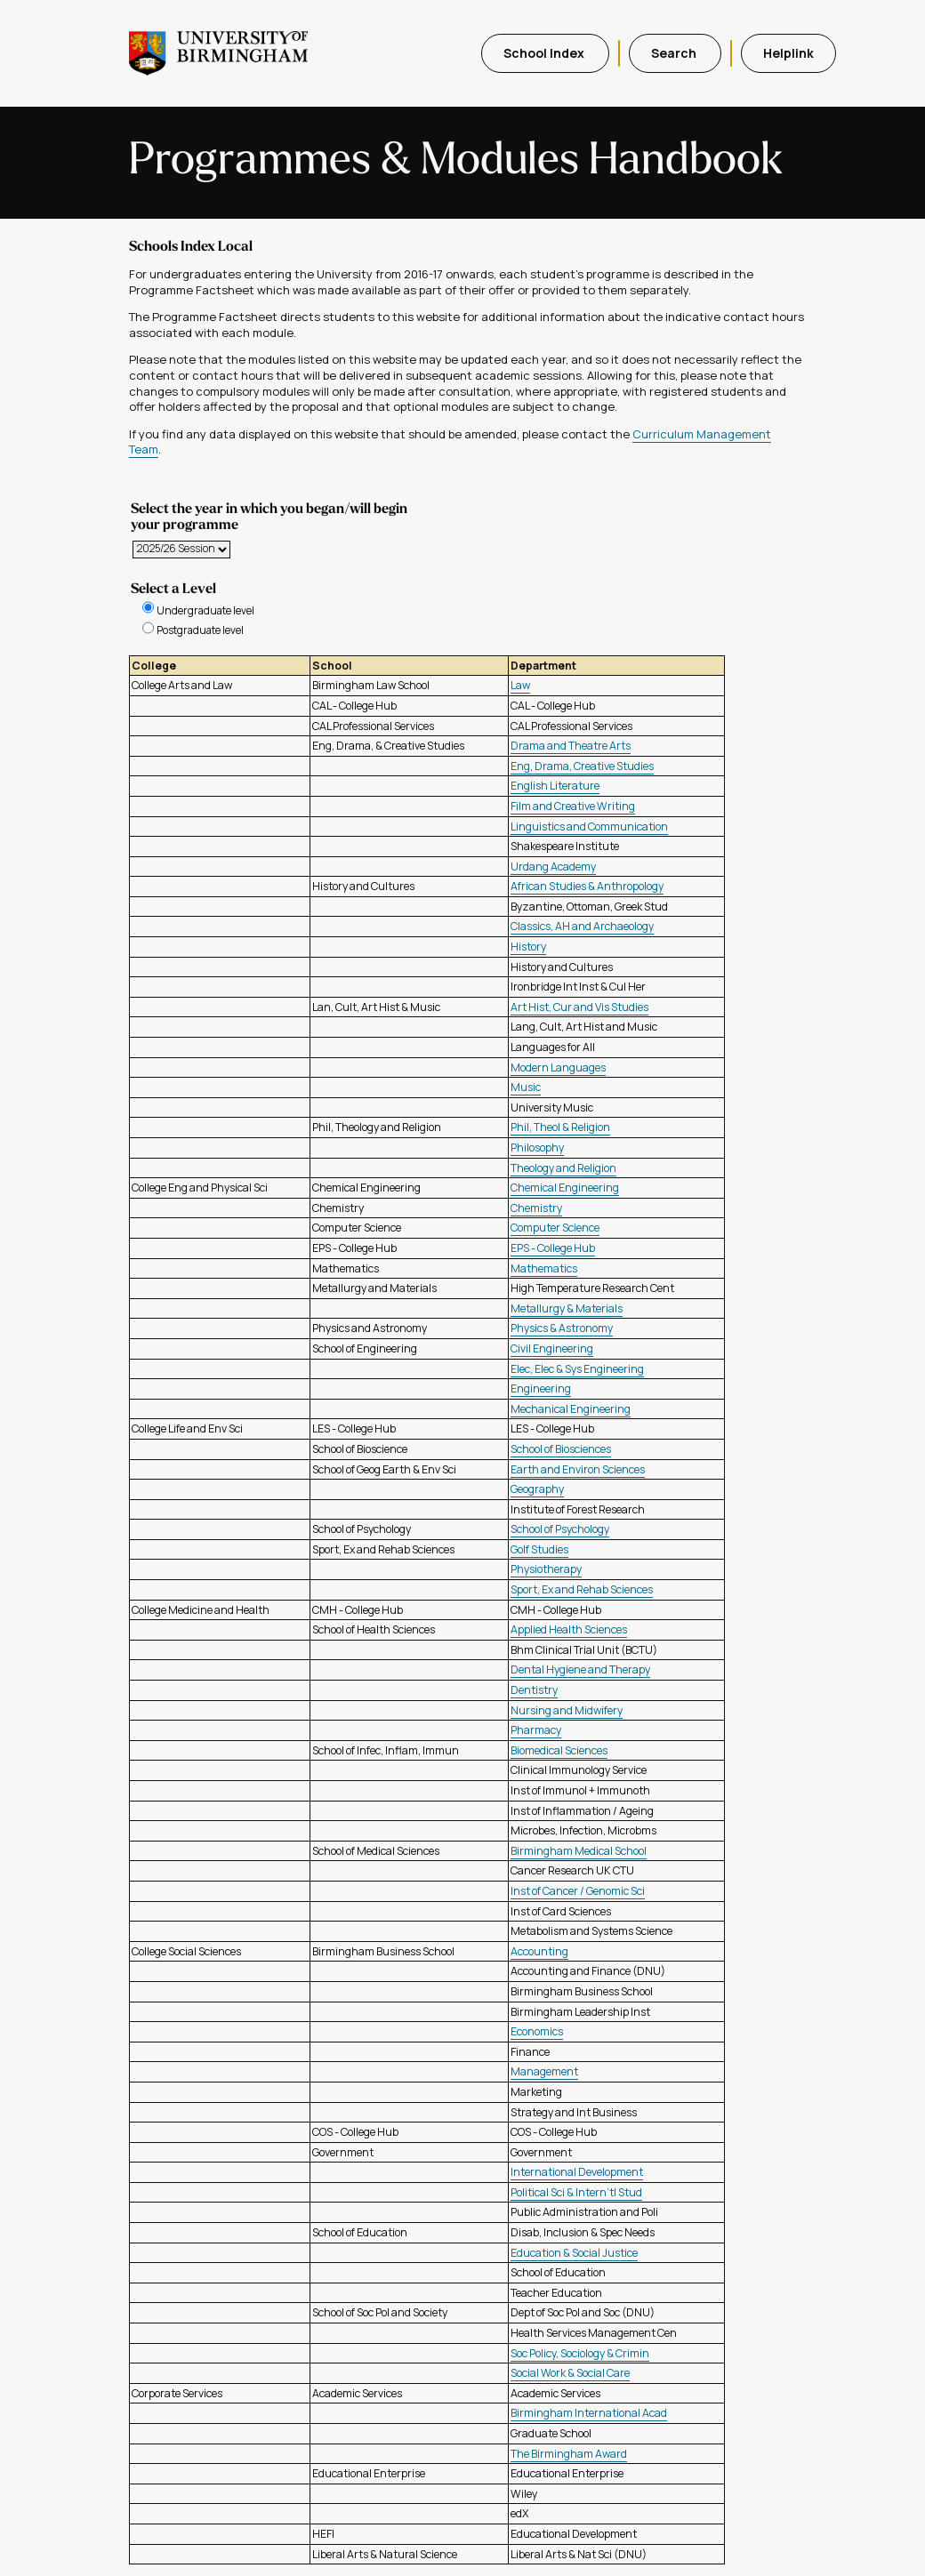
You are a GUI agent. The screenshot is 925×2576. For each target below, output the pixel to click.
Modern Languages (558, 1067)
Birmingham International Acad (589, 2412)
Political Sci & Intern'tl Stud (576, 2192)
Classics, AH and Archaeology (582, 926)
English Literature (555, 785)
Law (520, 685)
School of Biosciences (561, 1449)
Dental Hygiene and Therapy (580, 1669)
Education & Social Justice (574, 2252)
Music (526, 1087)
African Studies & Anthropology (587, 886)
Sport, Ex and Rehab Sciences (582, 1589)
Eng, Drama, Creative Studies (582, 766)
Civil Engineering (552, 1348)
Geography (537, 1489)
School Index (545, 52)
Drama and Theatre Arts (571, 745)
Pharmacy (536, 1729)
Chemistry (536, 1208)
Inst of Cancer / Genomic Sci (578, 1890)
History (528, 946)
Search (675, 52)
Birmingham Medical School (579, 1850)
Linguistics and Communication (589, 826)
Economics (537, 2031)
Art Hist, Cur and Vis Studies (579, 1007)
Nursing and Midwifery (567, 1710)
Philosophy (537, 1147)
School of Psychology (560, 1529)
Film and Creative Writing (573, 806)
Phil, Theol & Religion (560, 1127)
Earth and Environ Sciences (578, 1469)
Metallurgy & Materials (567, 1308)
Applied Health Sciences (569, 1629)
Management (544, 2071)
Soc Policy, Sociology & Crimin (580, 2353)
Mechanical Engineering (571, 1408)
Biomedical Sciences (559, 1750)
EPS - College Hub (553, 1248)
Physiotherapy (546, 1569)
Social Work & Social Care (570, 2372)
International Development (577, 2171)
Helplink (788, 52)
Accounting (539, 1951)
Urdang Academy (553, 866)
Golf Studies (539, 1549)
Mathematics (544, 1268)
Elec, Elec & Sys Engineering (577, 1368)
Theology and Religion (563, 1168)
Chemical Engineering (565, 1187)
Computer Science (555, 1227)
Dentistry (534, 1689)
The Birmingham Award (569, 2453)
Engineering (541, 1388)
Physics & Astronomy (562, 1328)
